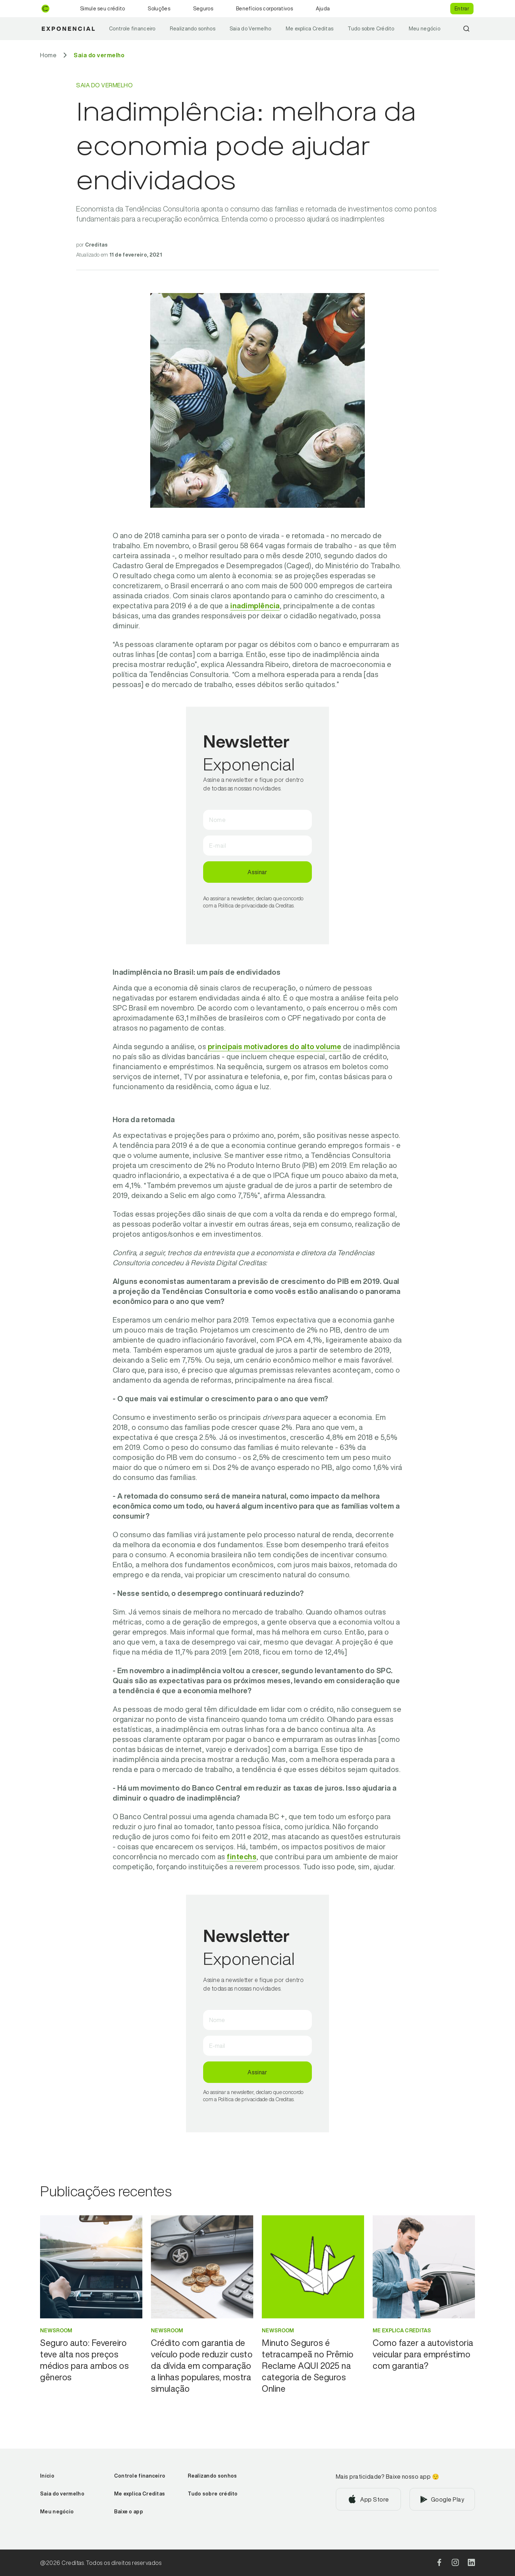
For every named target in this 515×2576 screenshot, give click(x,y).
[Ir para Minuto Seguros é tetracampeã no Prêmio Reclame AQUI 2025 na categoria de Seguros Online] (313, 2365)
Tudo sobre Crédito (371, 28)
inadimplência (255, 605)
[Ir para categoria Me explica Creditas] (424, 2330)
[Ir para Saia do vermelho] (99, 55)
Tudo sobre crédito (212, 2493)
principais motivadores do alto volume (275, 1046)
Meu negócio (424, 28)
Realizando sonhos (192, 28)
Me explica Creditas (310, 28)
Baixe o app (128, 2511)
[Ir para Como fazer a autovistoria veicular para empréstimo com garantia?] (424, 2354)
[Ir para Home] (48, 55)
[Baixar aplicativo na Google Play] (442, 2499)
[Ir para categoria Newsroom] (91, 2330)
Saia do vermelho (62, 2493)
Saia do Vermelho (250, 28)
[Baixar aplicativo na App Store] (368, 2499)
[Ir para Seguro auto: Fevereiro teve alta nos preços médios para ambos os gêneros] (91, 2360)
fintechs (241, 1856)
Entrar (462, 8)
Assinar (257, 872)
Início (47, 2475)
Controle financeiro (132, 28)
